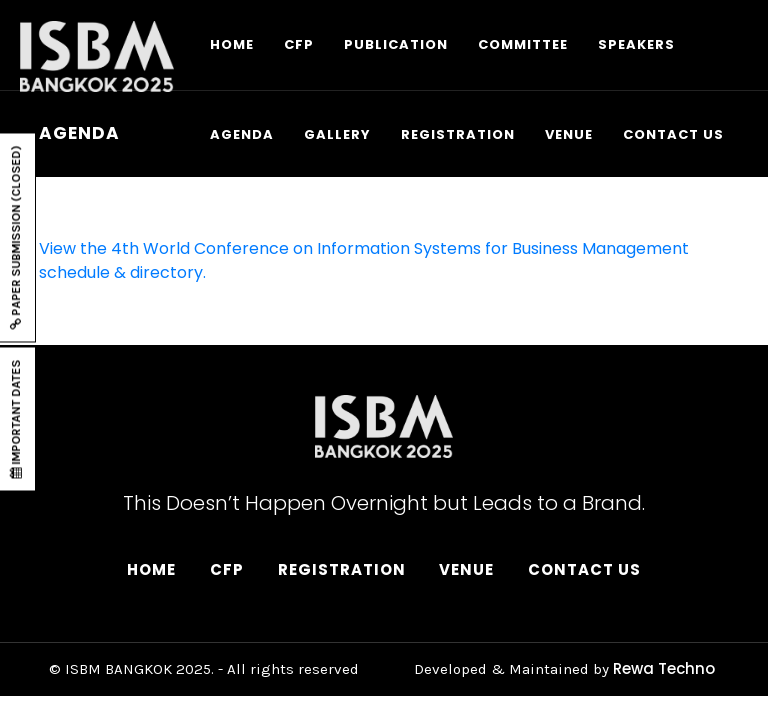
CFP (299, 44)
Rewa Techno (664, 668)
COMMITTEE (523, 44)
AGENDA (242, 134)
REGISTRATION (458, 134)
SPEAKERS (636, 44)
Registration (342, 569)
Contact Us (584, 569)
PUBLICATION (396, 44)
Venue (466, 569)
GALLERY (337, 134)
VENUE (569, 134)
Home (151, 569)
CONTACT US (673, 134)
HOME (232, 44)
